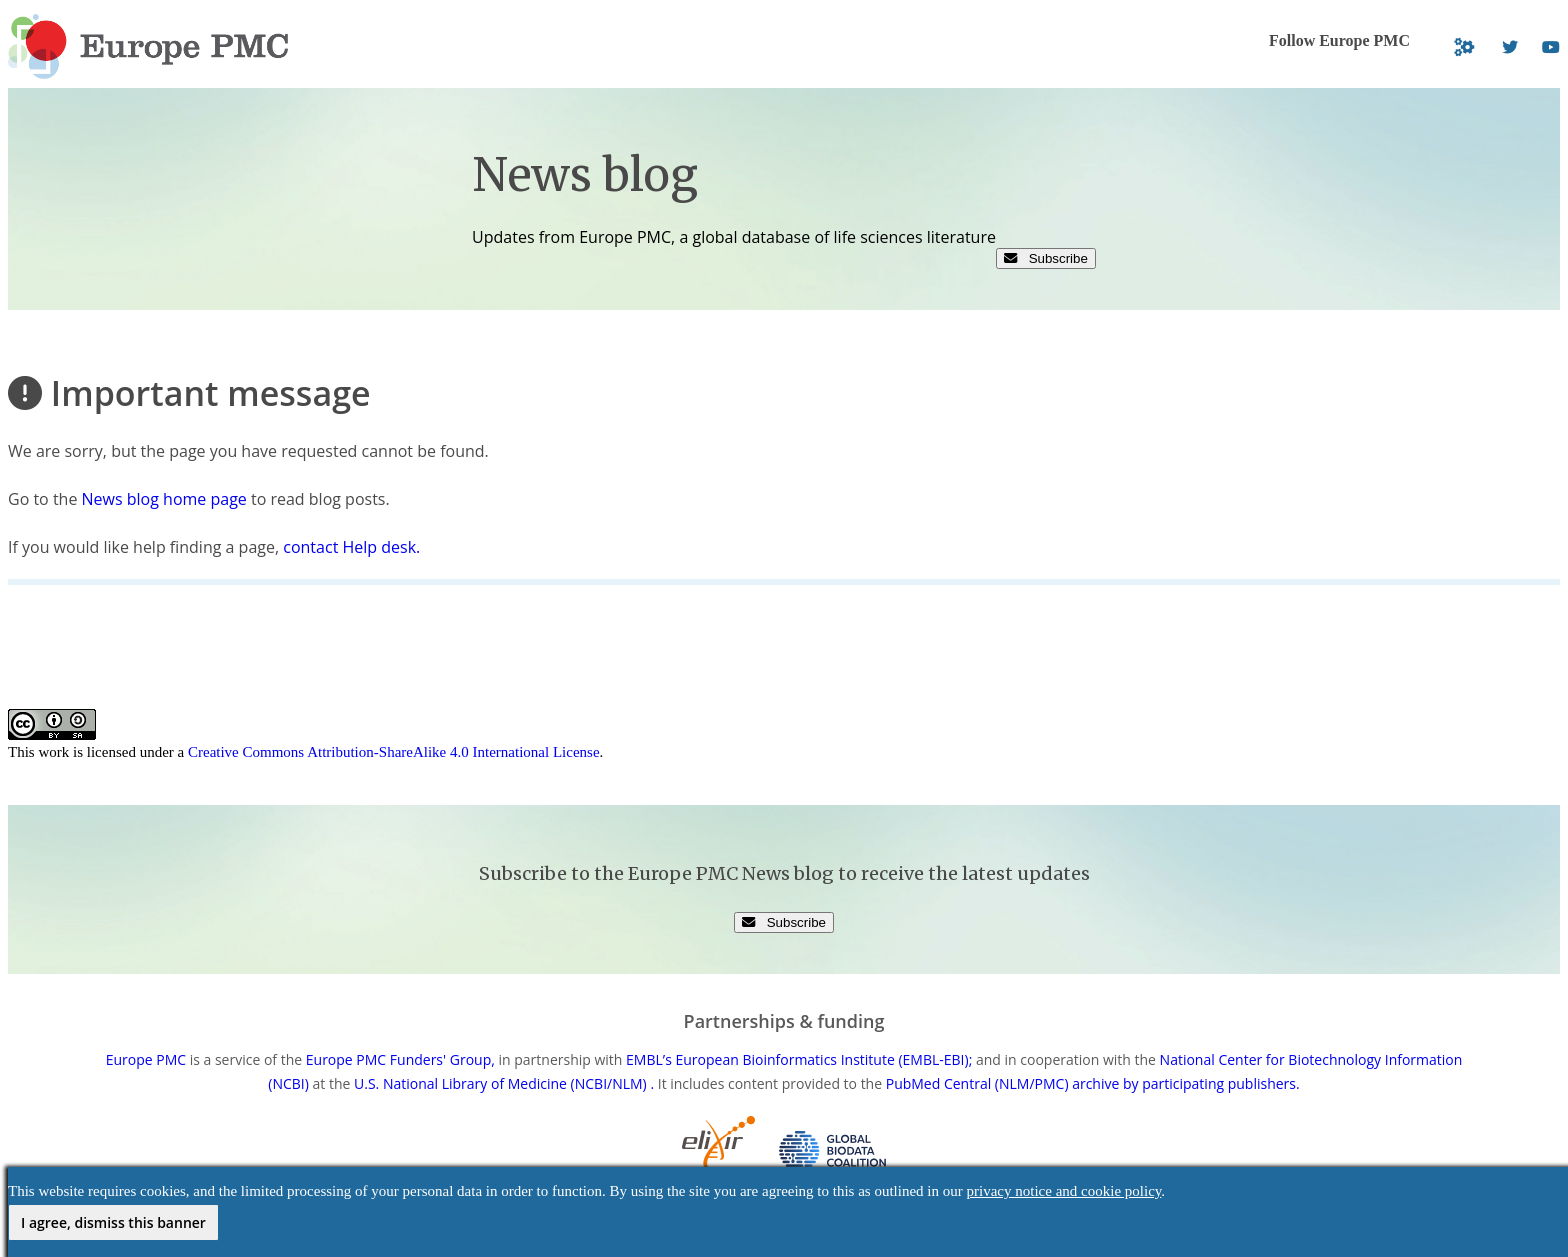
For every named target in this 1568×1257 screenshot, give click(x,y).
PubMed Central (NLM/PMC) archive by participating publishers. (1093, 1083)
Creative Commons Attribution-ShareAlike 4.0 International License (394, 752)
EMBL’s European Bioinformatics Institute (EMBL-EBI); (799, 1059)
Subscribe (1046, 258)
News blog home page (164, 499)
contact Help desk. (351, 547)
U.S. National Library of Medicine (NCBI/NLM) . (504, 1083)
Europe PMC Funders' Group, (400, 1059)
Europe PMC (146, 1059)
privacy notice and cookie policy (1064, 1191)
